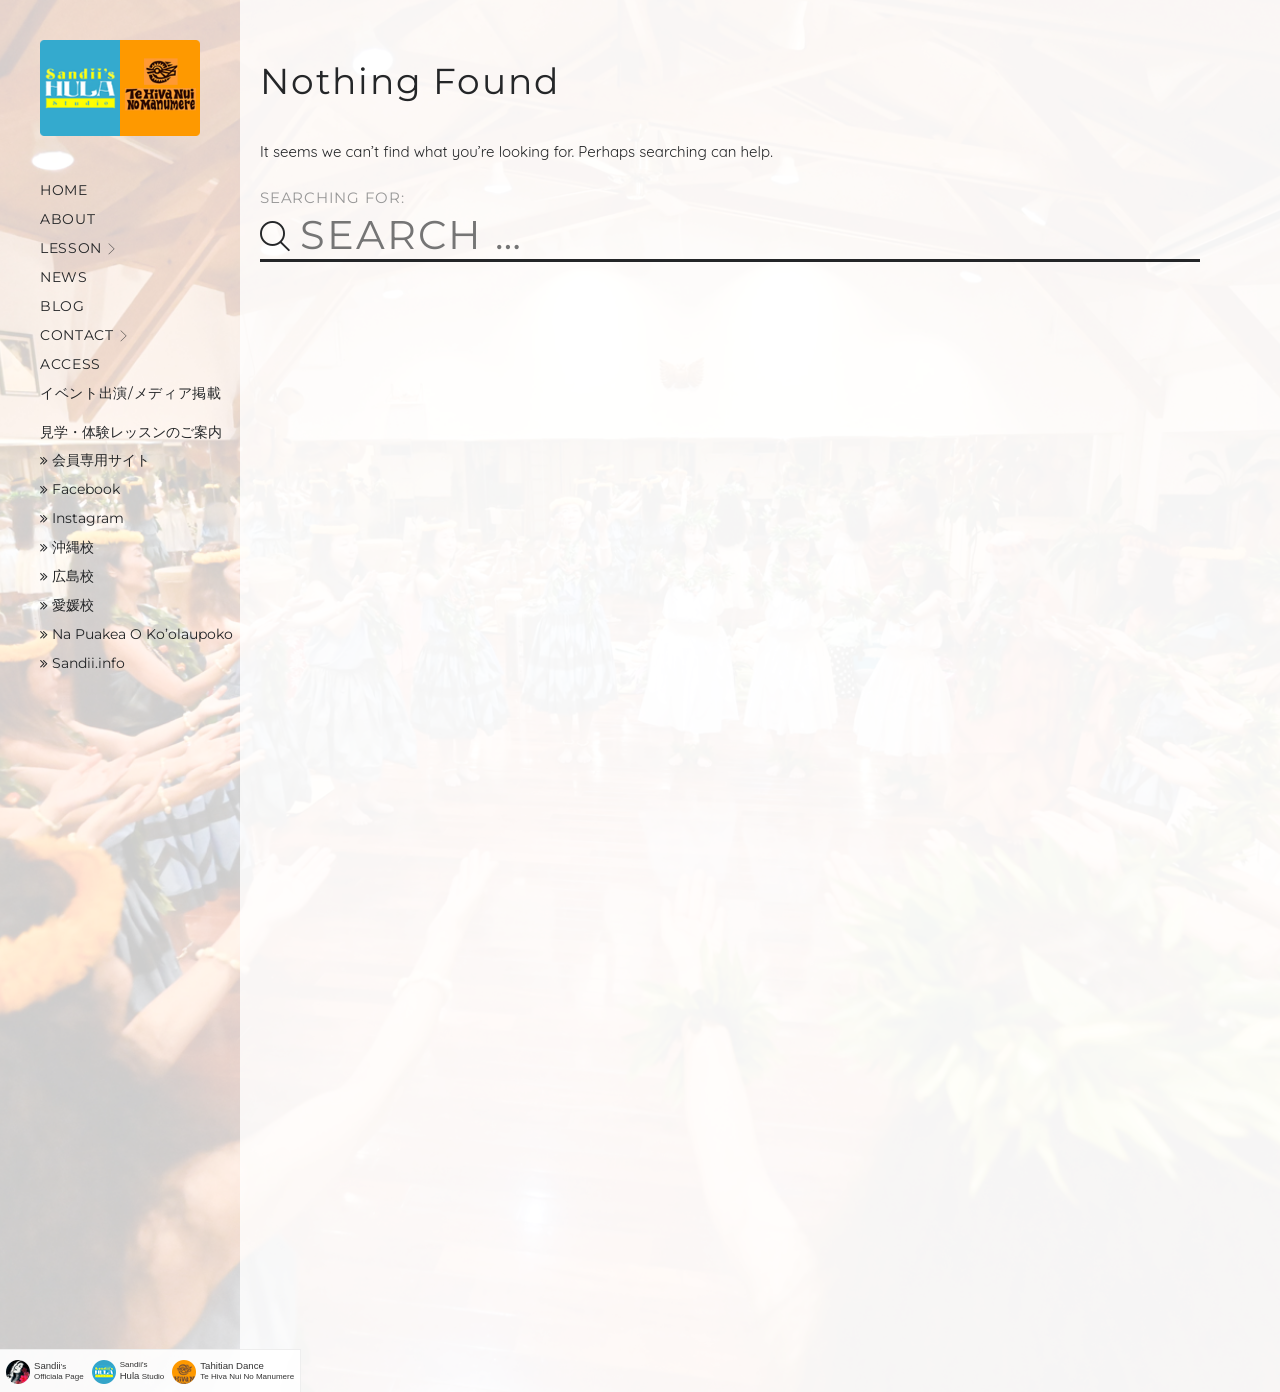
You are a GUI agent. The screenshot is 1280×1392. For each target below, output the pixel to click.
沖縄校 (67, 547)
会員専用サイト (95, 460)
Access (70, 364)
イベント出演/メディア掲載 (131, 393)
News (64, 277)
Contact (77, 335)
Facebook (80, 489)
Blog (62, 306)
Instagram (82, 518)
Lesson (71, 248)
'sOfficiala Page (59, 1370)
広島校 (67, 576)
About (67, 219)
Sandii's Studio (142, 1370)
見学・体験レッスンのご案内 (131, 432)
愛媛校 (67, 605)
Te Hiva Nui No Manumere (247, 1370)
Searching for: (332, 197)
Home (64, 190)
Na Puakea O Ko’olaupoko (136, 634)
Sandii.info (82, 663)
